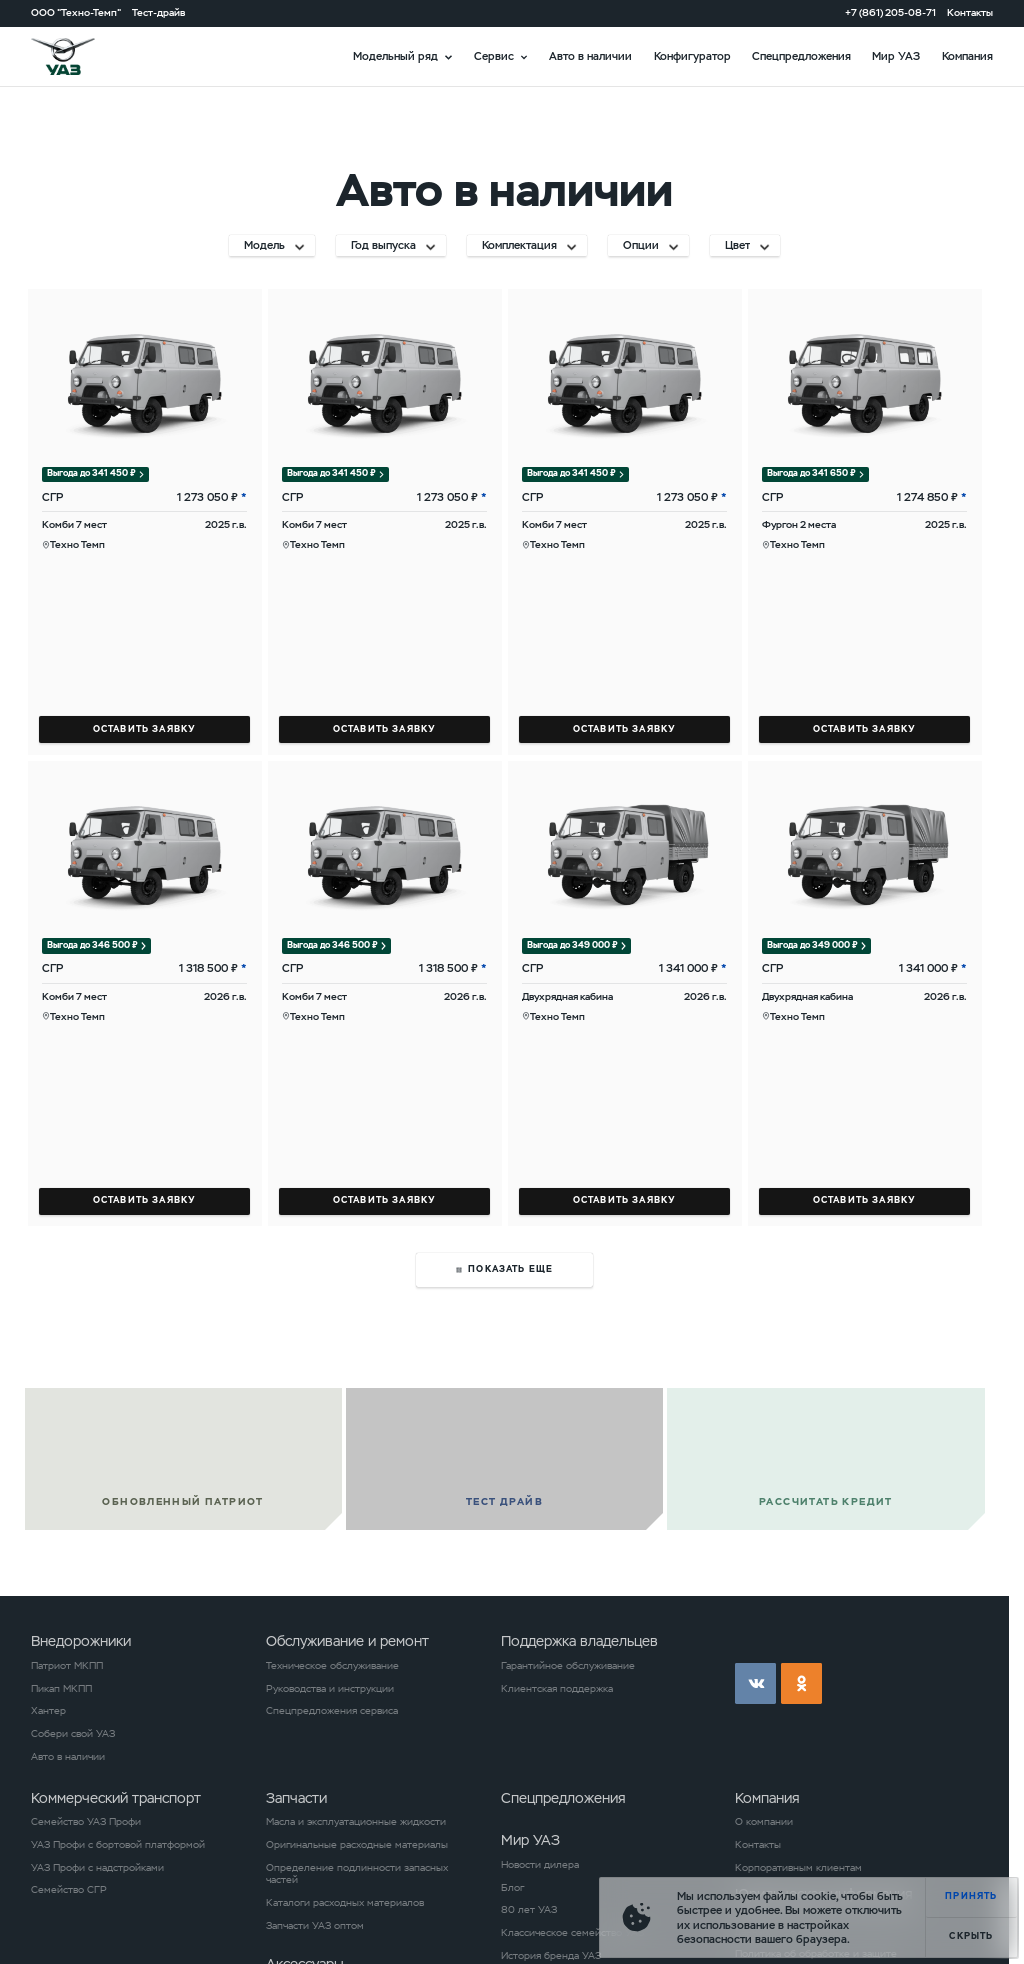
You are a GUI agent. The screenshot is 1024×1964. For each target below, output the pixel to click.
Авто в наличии (590, 56)
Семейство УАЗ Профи (86, 1822)
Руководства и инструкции (330, 1689)
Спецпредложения (801, 56)
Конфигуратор (692, 56)
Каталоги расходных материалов (345, 1903)
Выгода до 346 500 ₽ (92, 945)
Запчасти (296, 1798)
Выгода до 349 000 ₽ (572, 945)
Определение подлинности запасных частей (357, 1874)
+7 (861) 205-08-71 (890, 13)
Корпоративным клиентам (798, 1868)
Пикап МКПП (61, 1689)
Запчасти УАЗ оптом (315, 1926)
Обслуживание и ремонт (347, 1641)
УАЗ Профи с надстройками (97, 1868)
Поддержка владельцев (579, 1641)
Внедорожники (81, 1641)
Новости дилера (540, 1865)
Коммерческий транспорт (116, 1798)
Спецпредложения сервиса (332, 1711)
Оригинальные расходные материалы (357, 1845)
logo (81, 56)
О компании (764, 1822)
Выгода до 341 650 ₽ (811, 473)
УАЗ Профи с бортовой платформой (118, 1845)
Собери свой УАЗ (73, 1734)
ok (801, 1683)
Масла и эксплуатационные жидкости (356, 1822)
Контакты (970, 13)
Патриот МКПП (67, 1666)
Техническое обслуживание (332, 1666)
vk (755, 1683)
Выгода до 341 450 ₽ (91, 473)
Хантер (48, 1711)
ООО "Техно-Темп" (76, 13)
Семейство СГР (69, 1890)
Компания (967, 56)
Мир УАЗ (896, 56)
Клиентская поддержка (557, 1689)
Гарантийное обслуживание (568, 1666)
